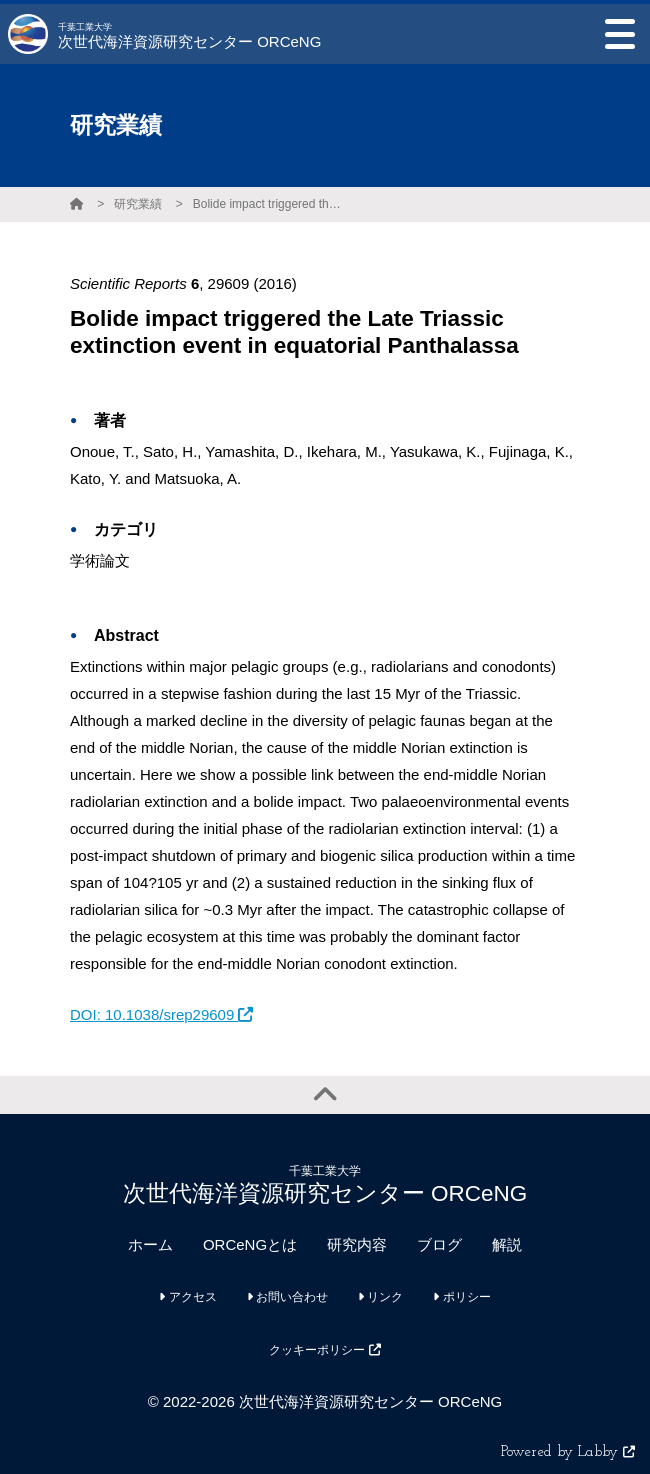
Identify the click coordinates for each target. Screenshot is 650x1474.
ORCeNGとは (250, 1244)
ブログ (439, 1244)
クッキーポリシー (324, 1350)
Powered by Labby (568, 1452)
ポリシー (461, 1297)
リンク (380, 1297)
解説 (507, 1244)
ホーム (150, 1244)
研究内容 (357, 1244)
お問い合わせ (287, 1297)
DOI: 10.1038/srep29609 (161, 1014)
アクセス (187, 1297)
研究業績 (138, 204)
